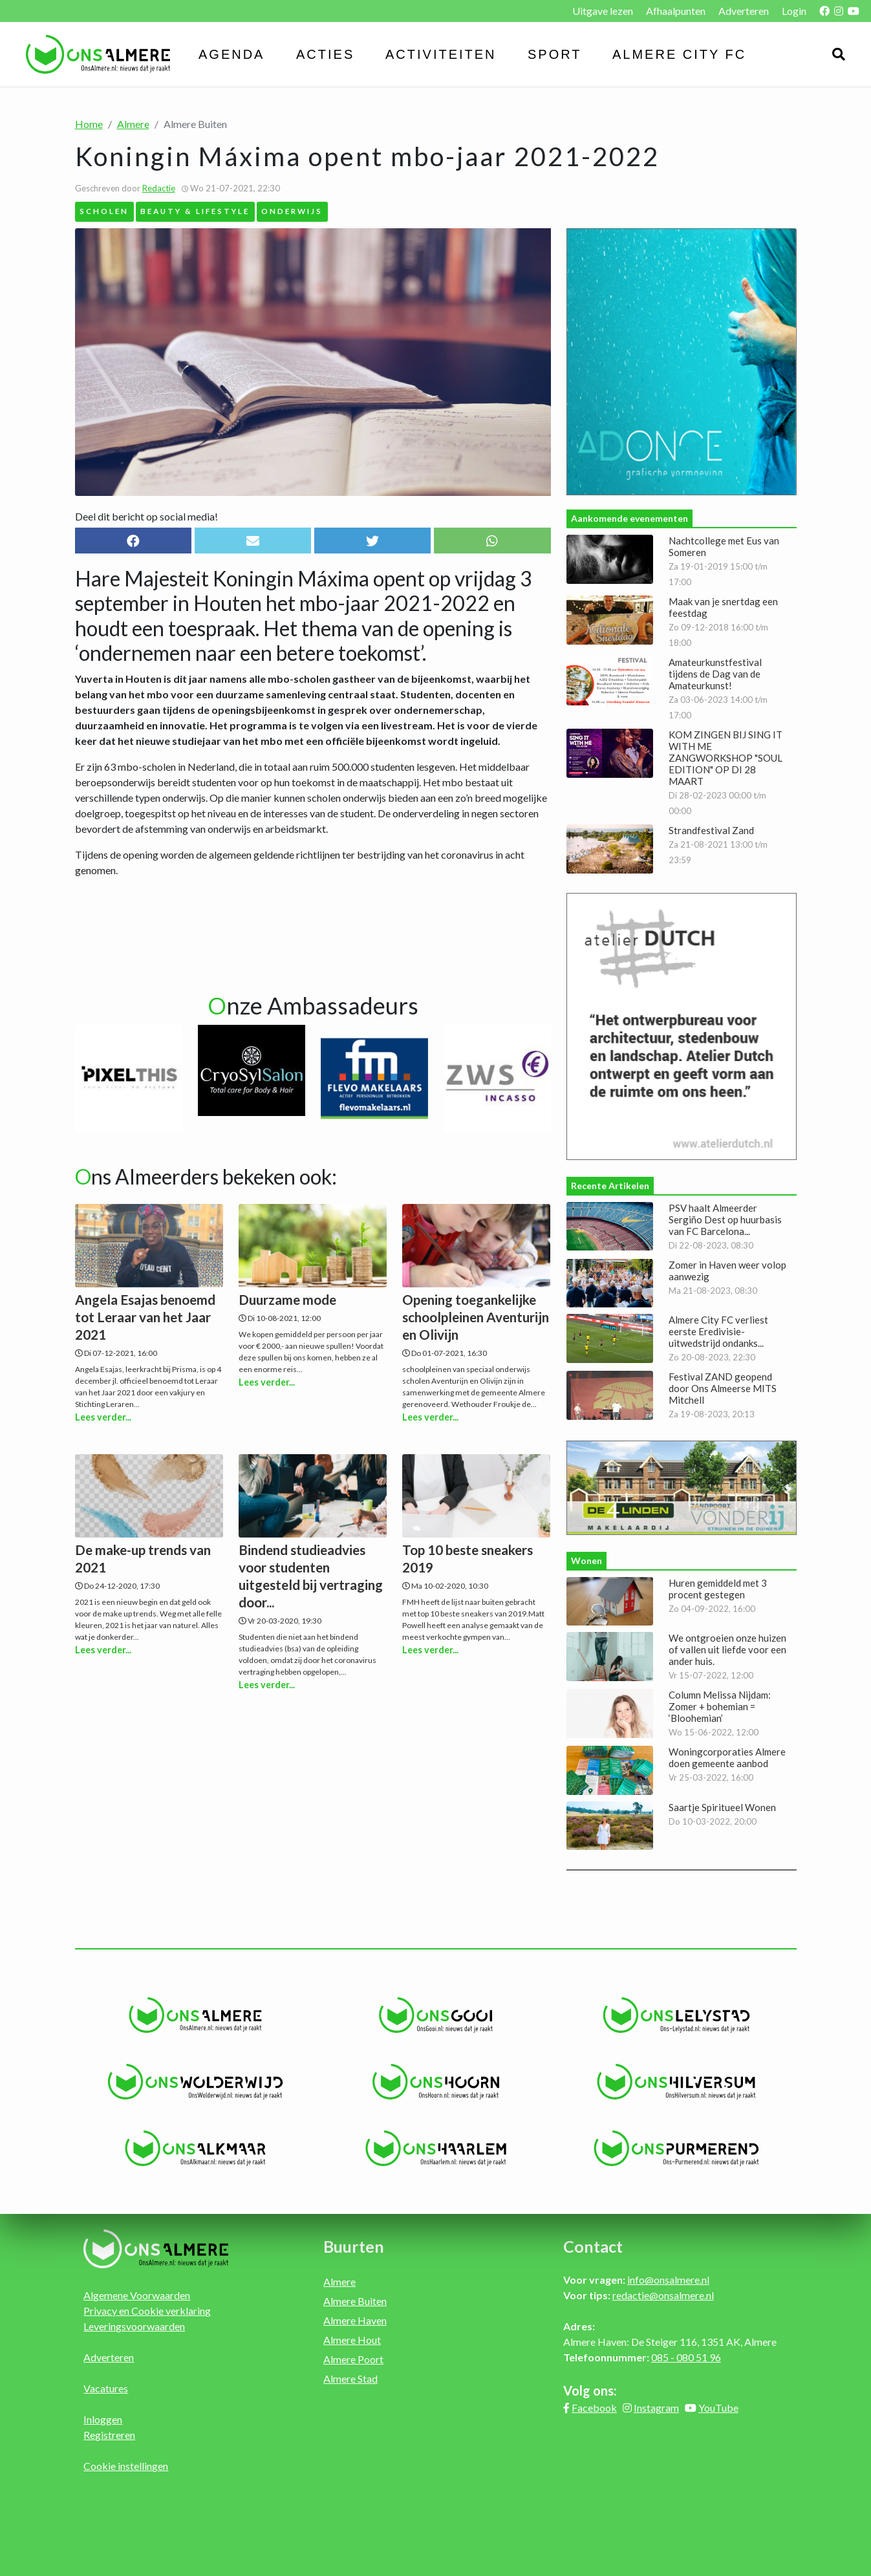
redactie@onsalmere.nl (663, 2295)
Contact (593, 2246)
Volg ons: (590, 2390)
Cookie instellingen (125, 2466)
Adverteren (743, 11)
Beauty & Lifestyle (195, 210)
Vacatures (105, 2388)
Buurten (353, 2246)
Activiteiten (441, 54)
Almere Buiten (355, 2301)
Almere (133, 124)
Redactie (158, 188)
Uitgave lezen (602, 11)
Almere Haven (355, 2320)
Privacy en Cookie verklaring (147, 2310)
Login (794, 11)
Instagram (656, 2407)
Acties (325, 54)
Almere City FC (679, 54)
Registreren (109, 2435)
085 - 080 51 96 (686, 2357)
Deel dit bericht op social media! (146, 516)
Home (89, 124)
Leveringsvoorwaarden (134, 2326)
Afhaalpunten (675, 11)
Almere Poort (353, 2359)
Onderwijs (292, 210)
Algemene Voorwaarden (136, 2295)
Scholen (104, 210)
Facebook (594, 2407)
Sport (555, 54)
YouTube (718, 2407)
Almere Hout (352, 2340)
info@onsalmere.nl (668, 2279)
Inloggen (102, 2419)
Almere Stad (350, 2378)
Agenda (231, 54)
